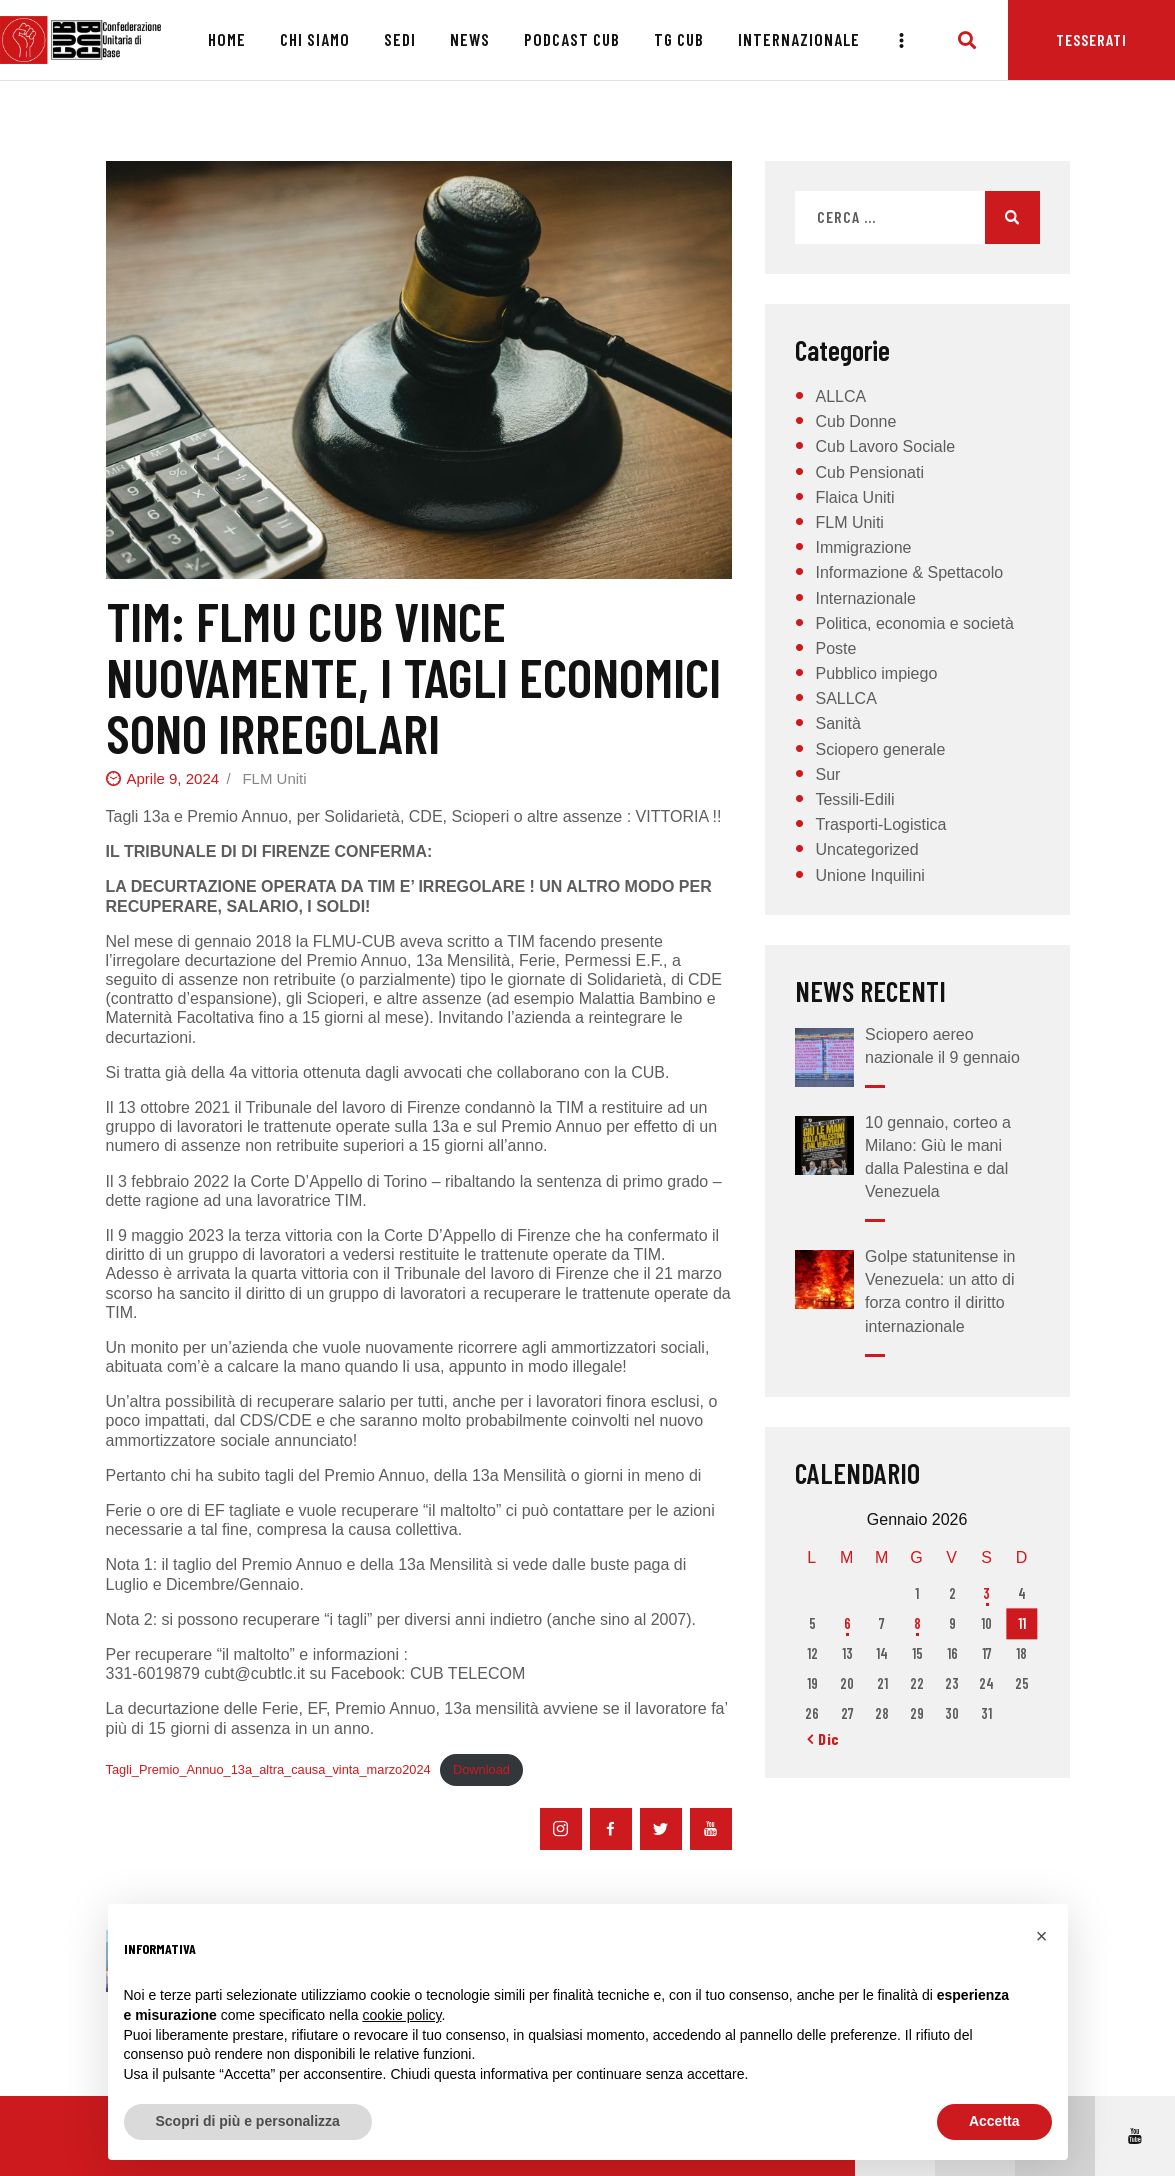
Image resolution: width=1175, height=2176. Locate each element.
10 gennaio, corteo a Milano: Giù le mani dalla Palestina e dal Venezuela (938, 1157)
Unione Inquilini (869, 875)
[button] (1042, 1936)
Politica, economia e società (914, 623)
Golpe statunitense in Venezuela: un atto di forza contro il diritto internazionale (940, 1291)
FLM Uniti (274, 778)
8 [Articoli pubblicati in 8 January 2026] (917, 1623)
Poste (835, 648)
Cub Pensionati (869, 472)
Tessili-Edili (854, 799)
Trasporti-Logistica (880, 824)
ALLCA (840, 396)
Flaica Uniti (854, 497)
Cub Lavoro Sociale (885, 446)
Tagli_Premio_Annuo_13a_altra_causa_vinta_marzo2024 (268, 1769)
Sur (827, 774)
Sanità (837, 723)
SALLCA (845, 698)
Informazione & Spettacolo (909, 572)
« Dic (823, 1738)
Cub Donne (855, 421)
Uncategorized (866, 849)
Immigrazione (863, 547)
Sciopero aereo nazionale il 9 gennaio (942, 1046)
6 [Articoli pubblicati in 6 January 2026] (847, 1623)
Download (481, 1769)
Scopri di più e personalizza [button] (248, 2121)
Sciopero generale (880, 749)
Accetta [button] (994, 2121)
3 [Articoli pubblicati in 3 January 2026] (986, 1593)
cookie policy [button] (401, 2015)
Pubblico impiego (876, 673)
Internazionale (865, 598)
